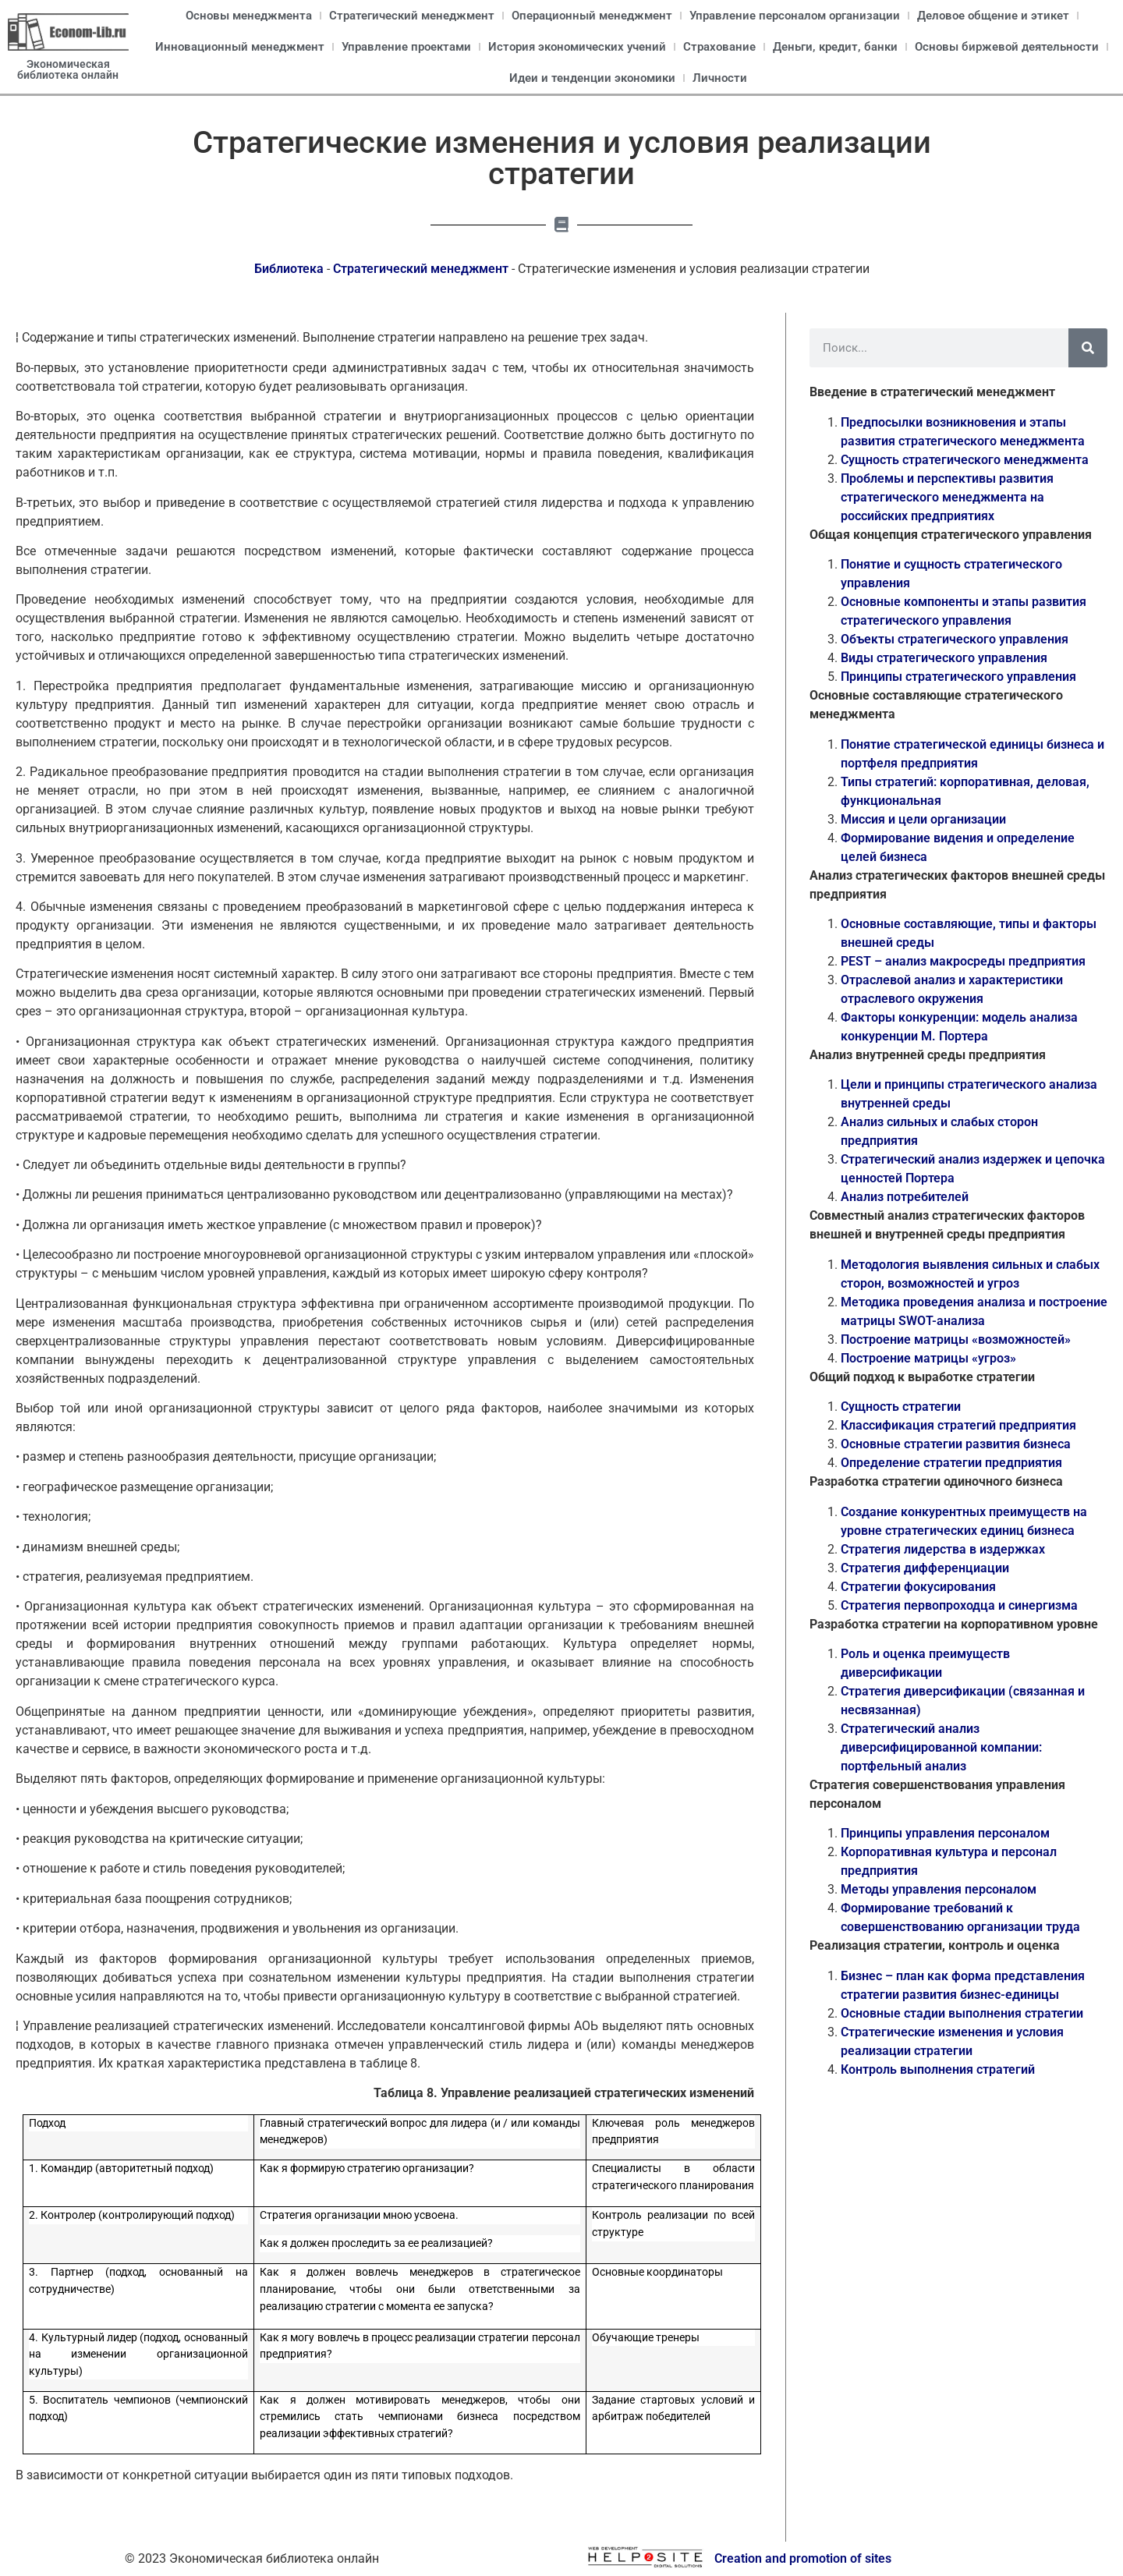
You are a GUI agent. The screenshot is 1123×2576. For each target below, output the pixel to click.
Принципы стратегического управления (958, 676)
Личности (720, 78)
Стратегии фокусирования (918, 1586)
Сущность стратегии (901, 1406)
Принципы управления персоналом (945, 1833)
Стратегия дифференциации (925, 1568)
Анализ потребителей (905, 1196)
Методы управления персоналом (938, 1889)
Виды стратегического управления (944, 657)
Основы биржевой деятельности (1007, 47)
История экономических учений (577, 47)
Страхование (719, 47)
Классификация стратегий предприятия (958, 1425)
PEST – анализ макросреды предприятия (963, 961)
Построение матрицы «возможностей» (956, 1339)
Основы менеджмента (249, 16)
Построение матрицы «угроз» (928, 1358)
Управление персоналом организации (794, 16)
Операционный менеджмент (592, 16)
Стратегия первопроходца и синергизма (959, 1605)
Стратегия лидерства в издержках (943, 1549)
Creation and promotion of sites (802, 2558)
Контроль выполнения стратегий (938, 2069)
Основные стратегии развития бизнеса (956, 1444)
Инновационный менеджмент (239, 47)
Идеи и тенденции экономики (592, 78)
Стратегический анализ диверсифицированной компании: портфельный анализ (941, 1747)
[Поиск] (1087, 347)
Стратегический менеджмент (411, 16)
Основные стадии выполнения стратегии (962, 2013)
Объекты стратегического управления (954, 639)
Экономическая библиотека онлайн (68, 69)
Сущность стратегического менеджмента (965, 459)
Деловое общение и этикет (993, 16)
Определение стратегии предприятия (951, 1462)
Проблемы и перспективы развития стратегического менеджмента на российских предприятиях (947, 497)
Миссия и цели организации (923, 819)
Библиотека (289, 268)
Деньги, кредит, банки (835, 47)
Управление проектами (406, 47)
